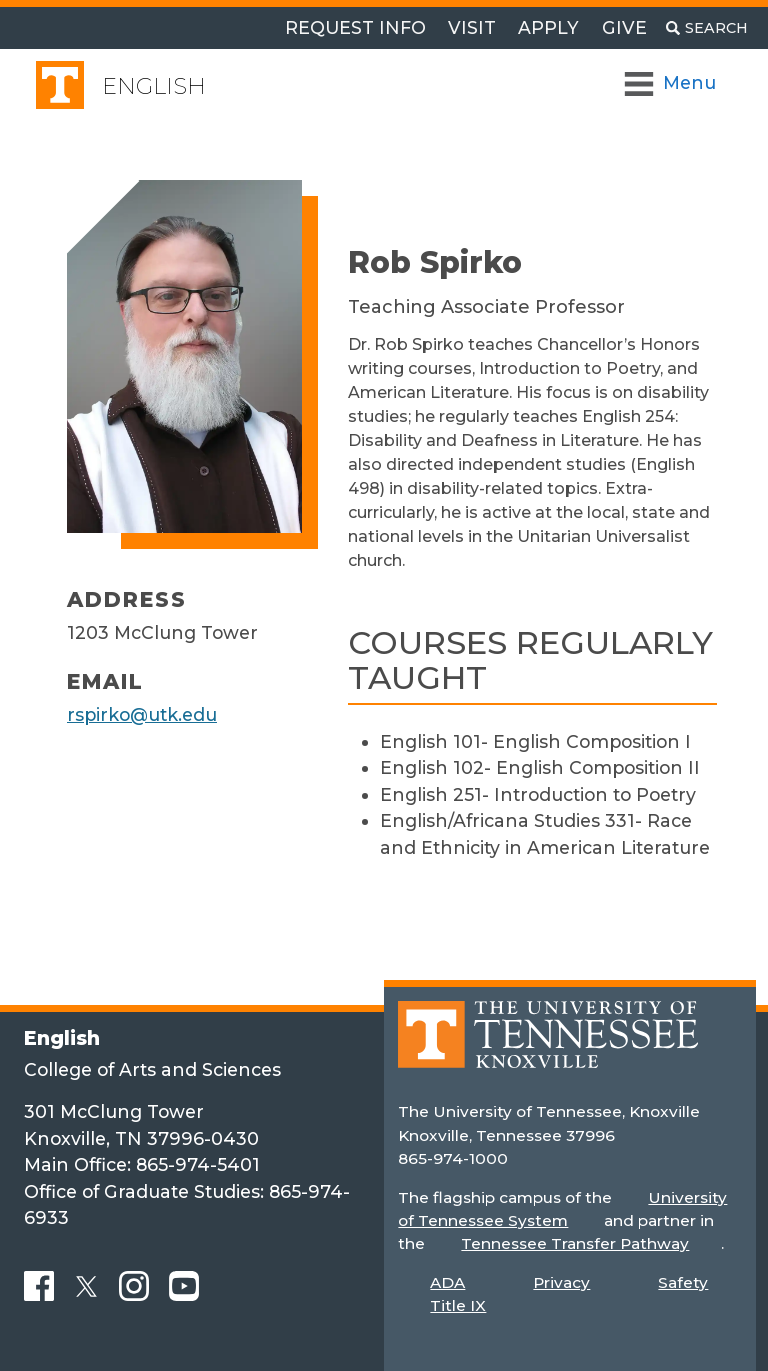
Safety (683, 1282)
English (154, 86)
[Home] (548, 1049)
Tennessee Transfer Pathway (575, 1243)
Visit (472, 27)
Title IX (458, 1305)
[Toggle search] (707, 28)
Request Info (355, 27)
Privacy (561, 1282)
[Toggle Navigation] (671, 83)
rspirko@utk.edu (142, 714)
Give (624, 27)
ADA (447, 1282)
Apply (548, 27)
